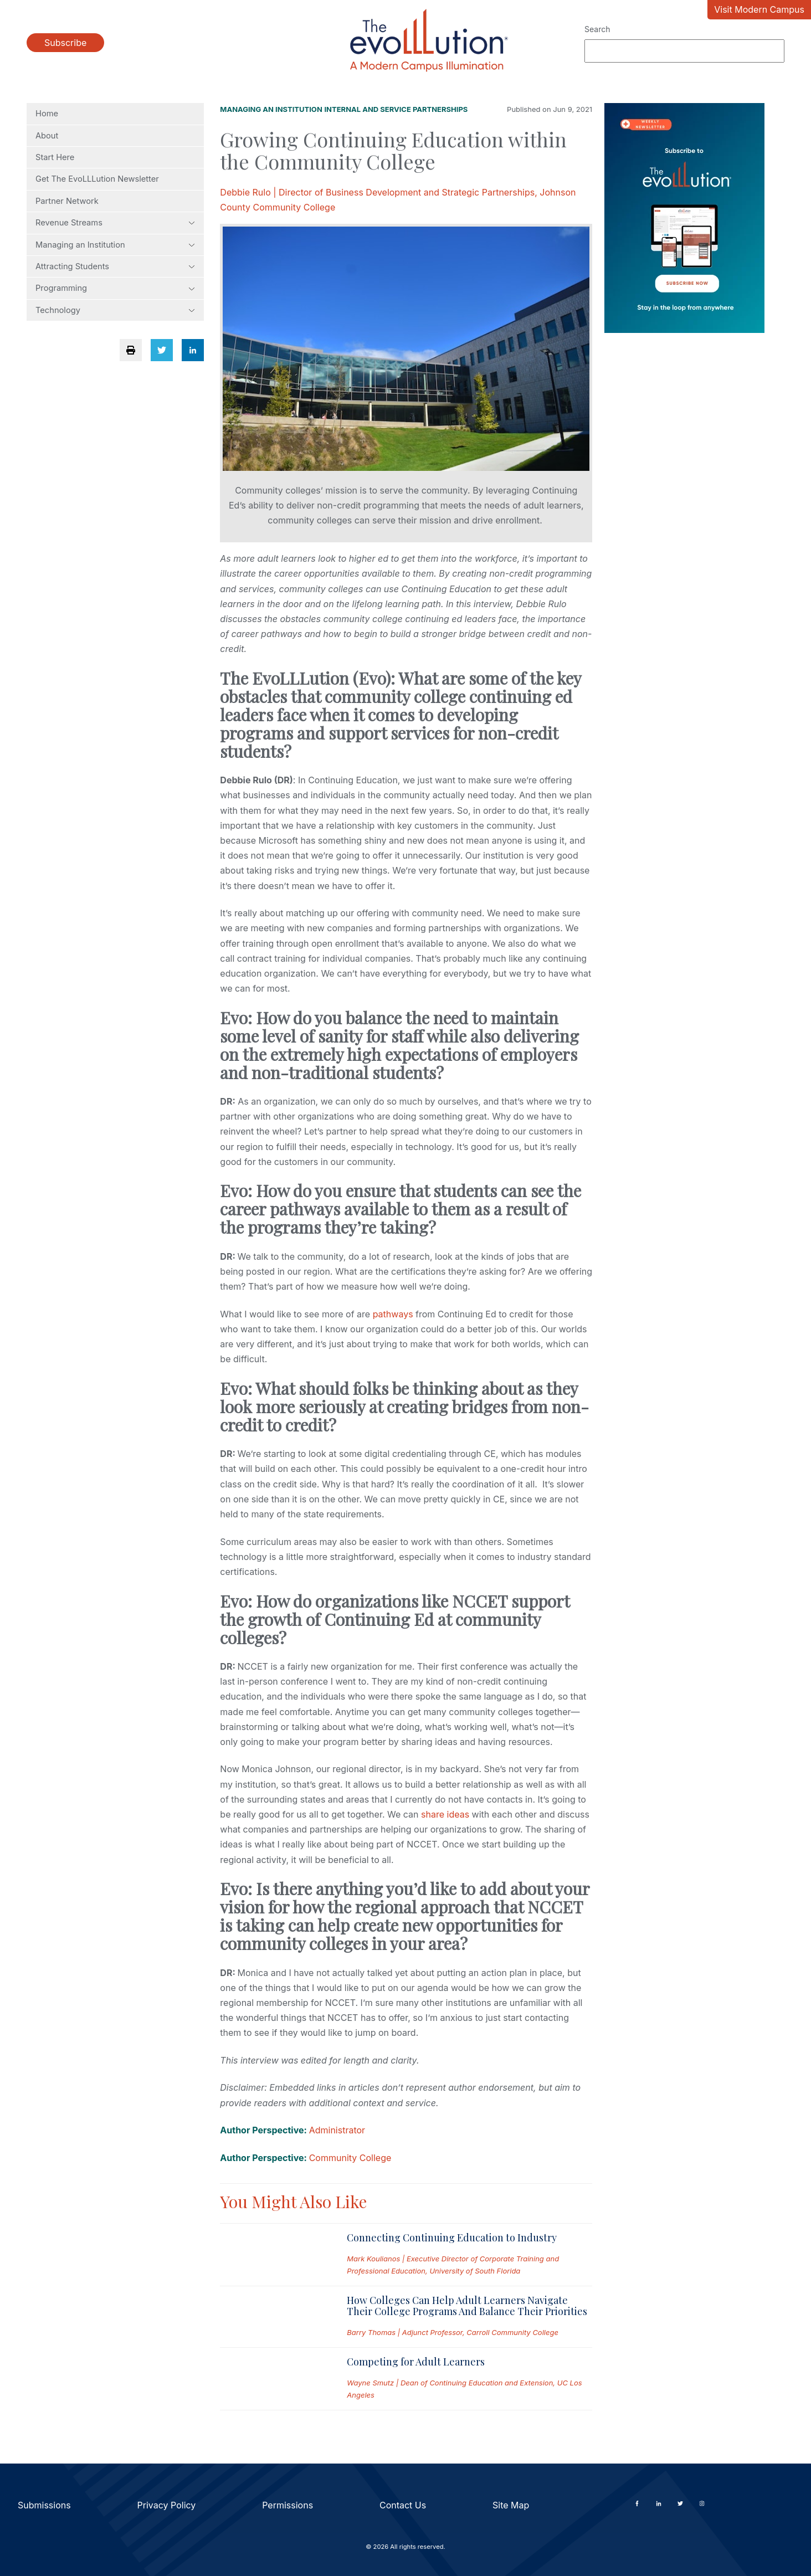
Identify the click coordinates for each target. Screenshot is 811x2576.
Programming (115, 288)
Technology (115, 310)
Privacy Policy (166, 2505)
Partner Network (67, 201)
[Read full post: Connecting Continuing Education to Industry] (274, 2254)
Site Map (510, 2505)
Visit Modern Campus (759, 9)
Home (46, 114)
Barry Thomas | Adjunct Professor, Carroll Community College (452, 2332)
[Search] (684, 51)
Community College (350, 2157)
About (46, 136)
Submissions (44, 2505)
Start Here (54, 157)
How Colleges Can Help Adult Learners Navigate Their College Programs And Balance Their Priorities (467, 2305)
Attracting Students (115, 266)
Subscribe (65, 42)
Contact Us (402, 2505)
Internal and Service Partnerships (396, 109)
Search (597, 29)
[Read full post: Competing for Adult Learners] (274, 2378)
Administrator (337, 2130)
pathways (393, 1314)
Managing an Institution (115, 245)
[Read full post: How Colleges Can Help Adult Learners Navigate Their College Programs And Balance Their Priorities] (274, 2317)
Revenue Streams (115, 223)
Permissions (287, 2505)
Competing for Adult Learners (416, 2361)
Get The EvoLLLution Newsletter (97, 179)
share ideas (445, 1814)
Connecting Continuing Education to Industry (452, 2237)
